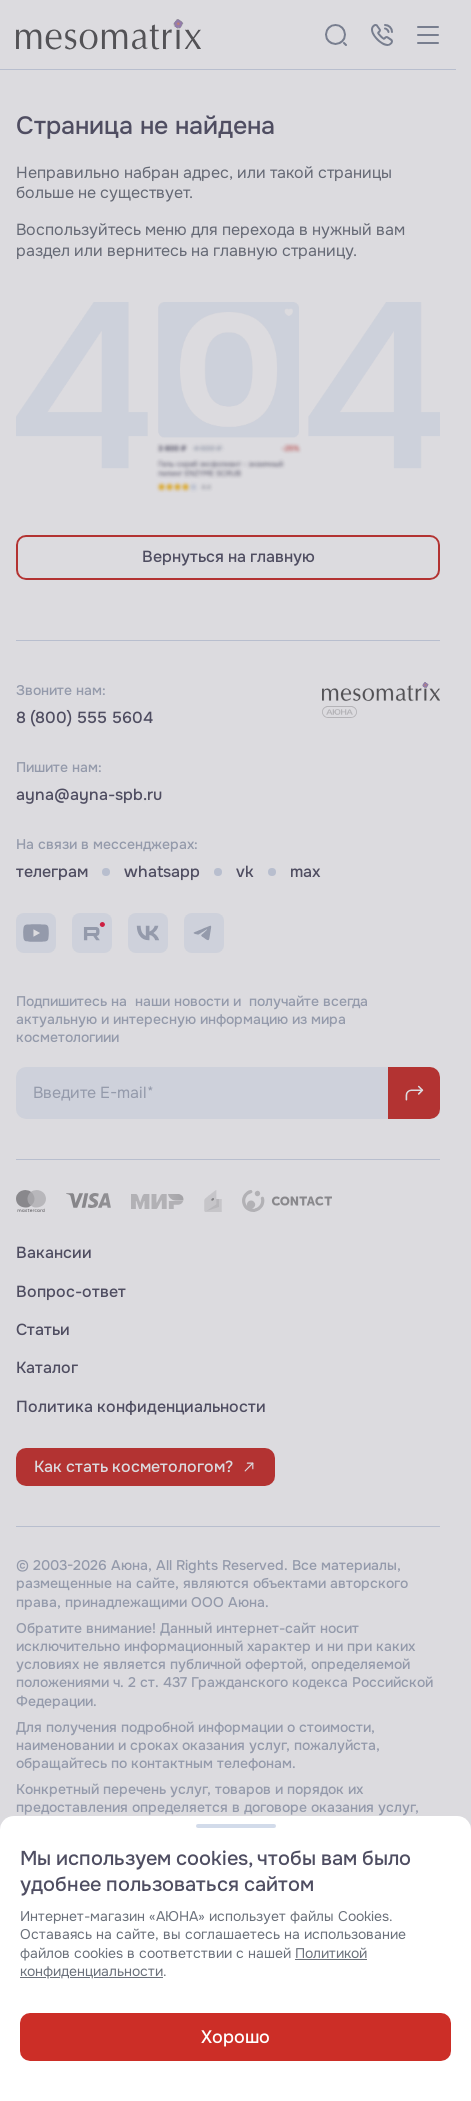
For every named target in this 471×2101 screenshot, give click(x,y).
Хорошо (235, 2037)
